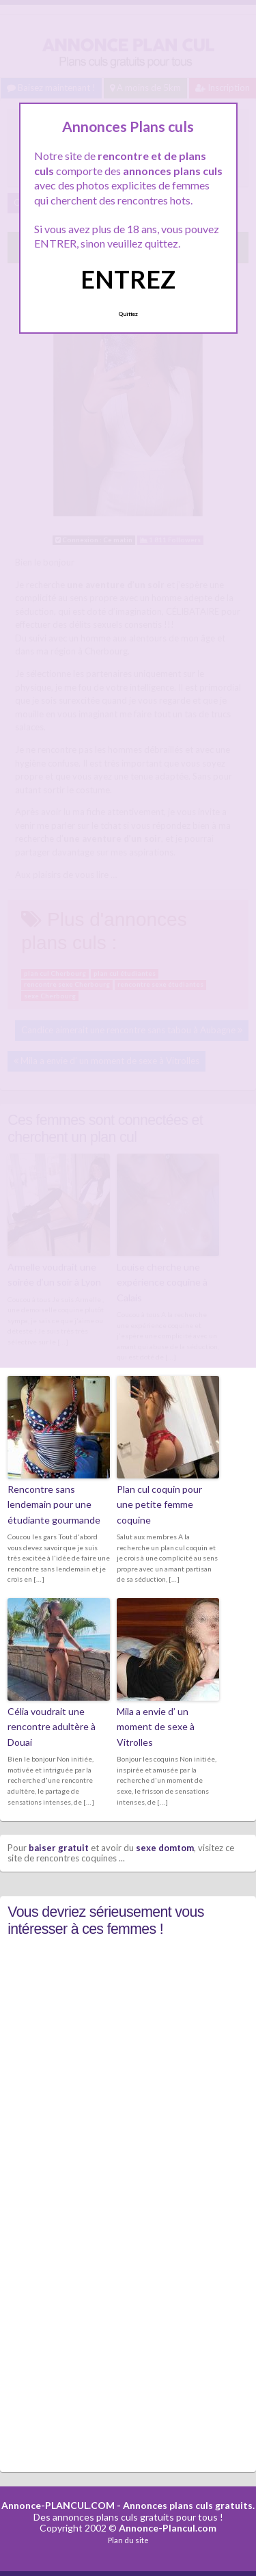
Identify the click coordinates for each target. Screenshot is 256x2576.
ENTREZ (128, 279)
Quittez (128, 313)
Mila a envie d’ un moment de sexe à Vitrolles (156, 1726)
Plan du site (128, 2540)
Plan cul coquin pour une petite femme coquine (159, 1504)
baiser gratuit (59, 1847)
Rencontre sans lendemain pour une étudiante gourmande (54, 1504)
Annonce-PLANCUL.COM (58, 2505)
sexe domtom (165, 1847)
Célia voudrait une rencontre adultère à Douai (52, 1726)
